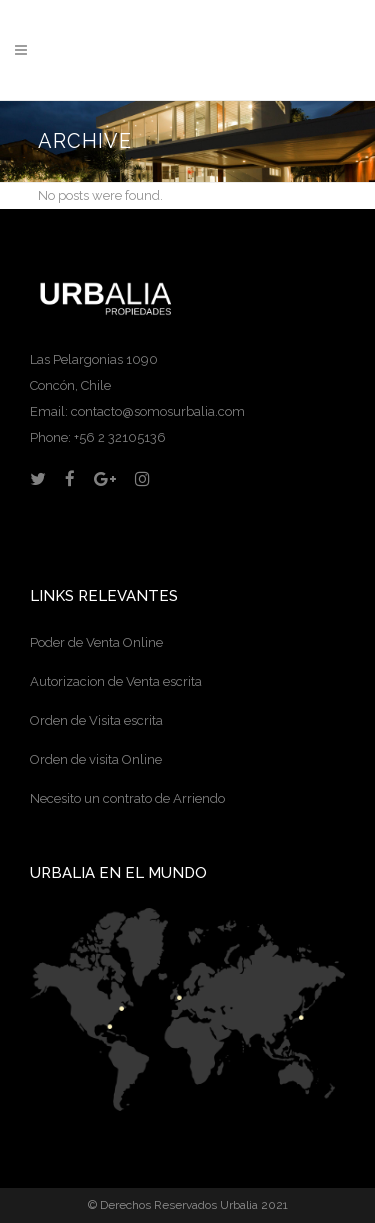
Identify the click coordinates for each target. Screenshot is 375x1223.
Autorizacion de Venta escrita (116, 681)
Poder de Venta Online (96, 642)
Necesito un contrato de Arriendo (127, 798)
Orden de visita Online (96, 759)
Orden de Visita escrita (96, 720)
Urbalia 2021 (254, 1205)
